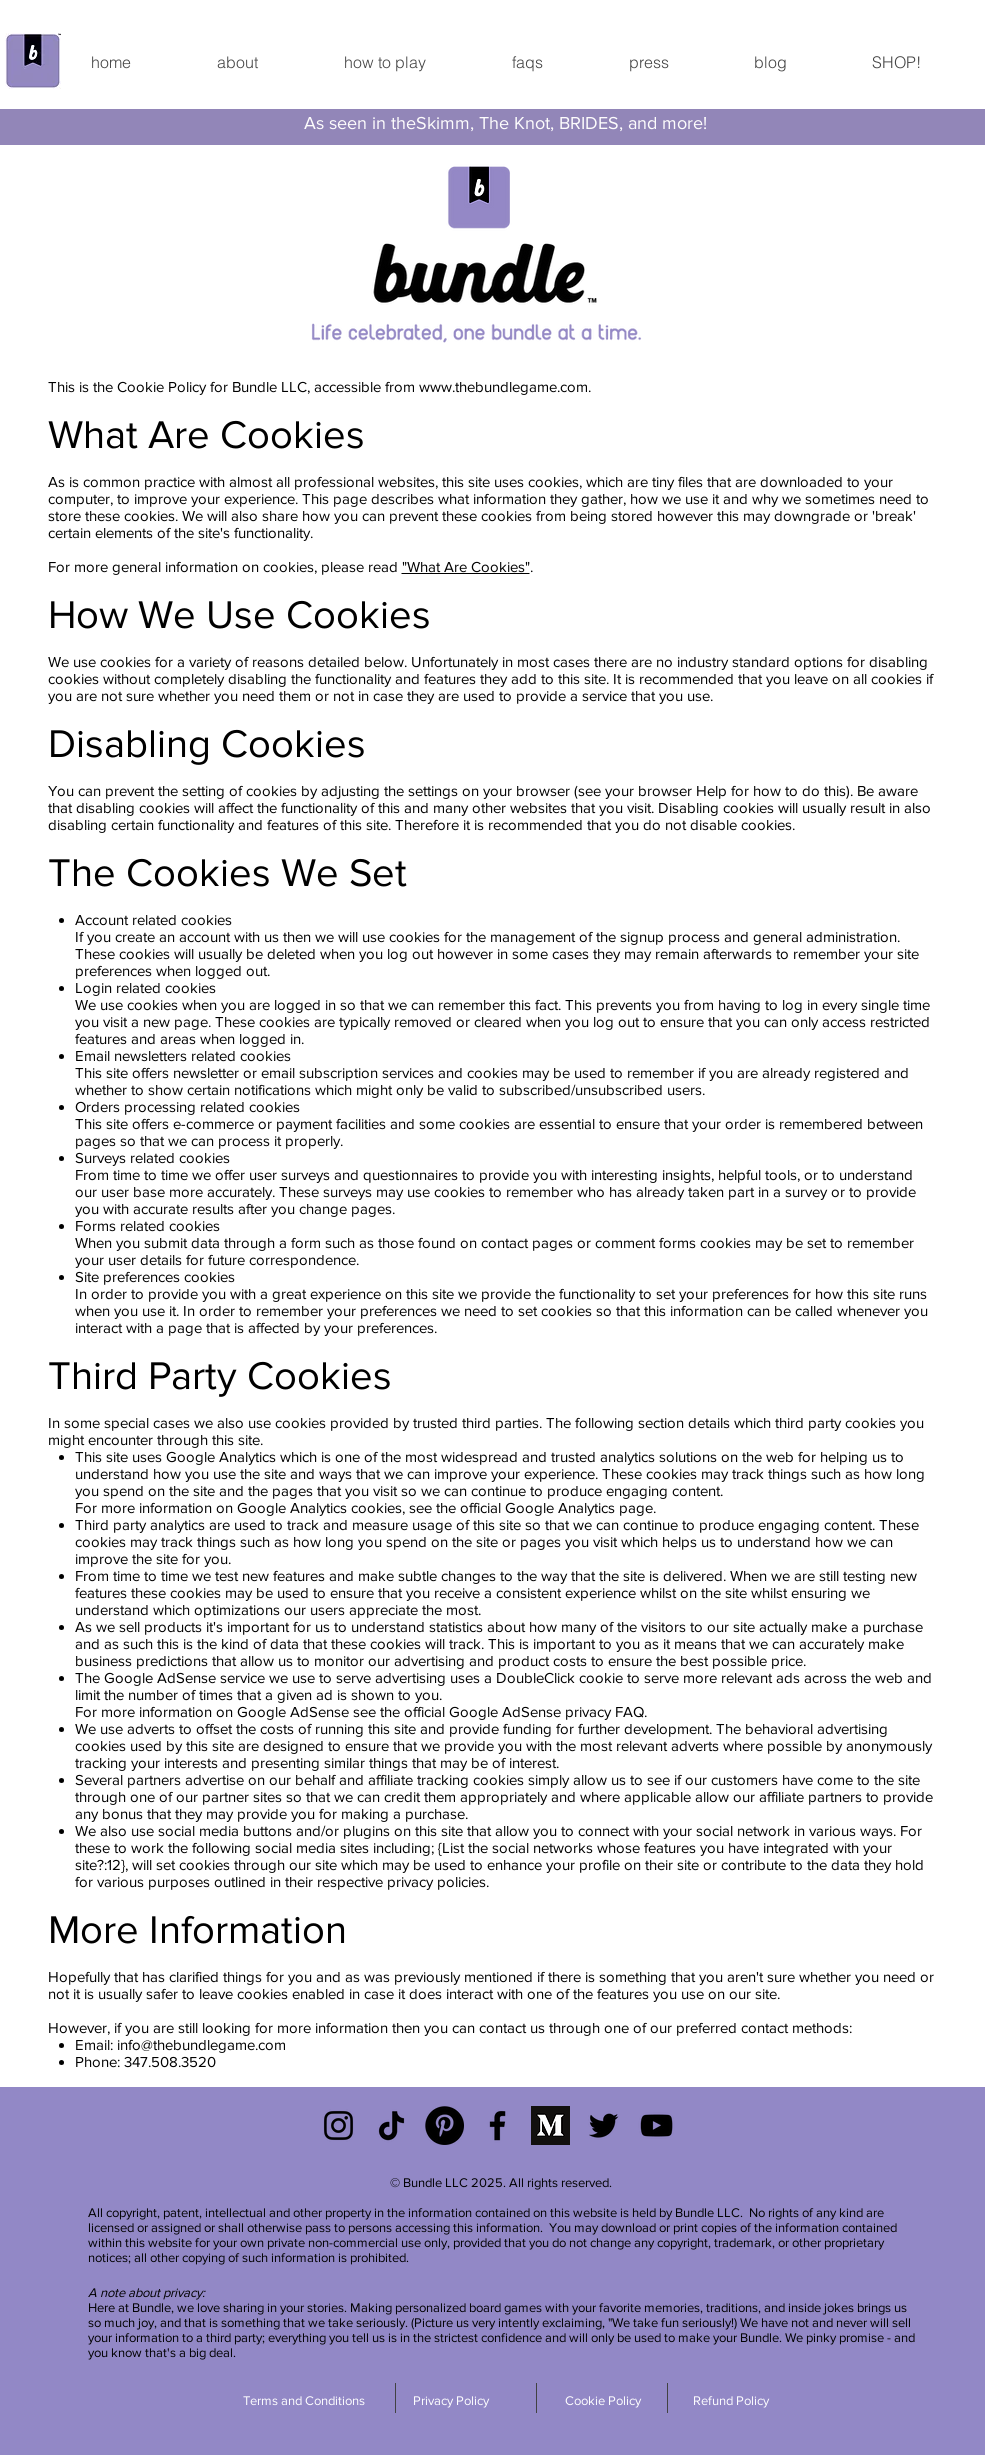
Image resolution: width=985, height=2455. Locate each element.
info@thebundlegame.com (201, 2044)
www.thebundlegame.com (503, 386)
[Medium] (550, 2125)
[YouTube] (656, 2125)
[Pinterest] (444, 2125)
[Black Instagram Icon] (338, 2125)
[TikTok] (391, 2125)
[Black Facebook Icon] (497, 2125)
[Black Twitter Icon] (603, 2125)
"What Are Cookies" (466, 566)
